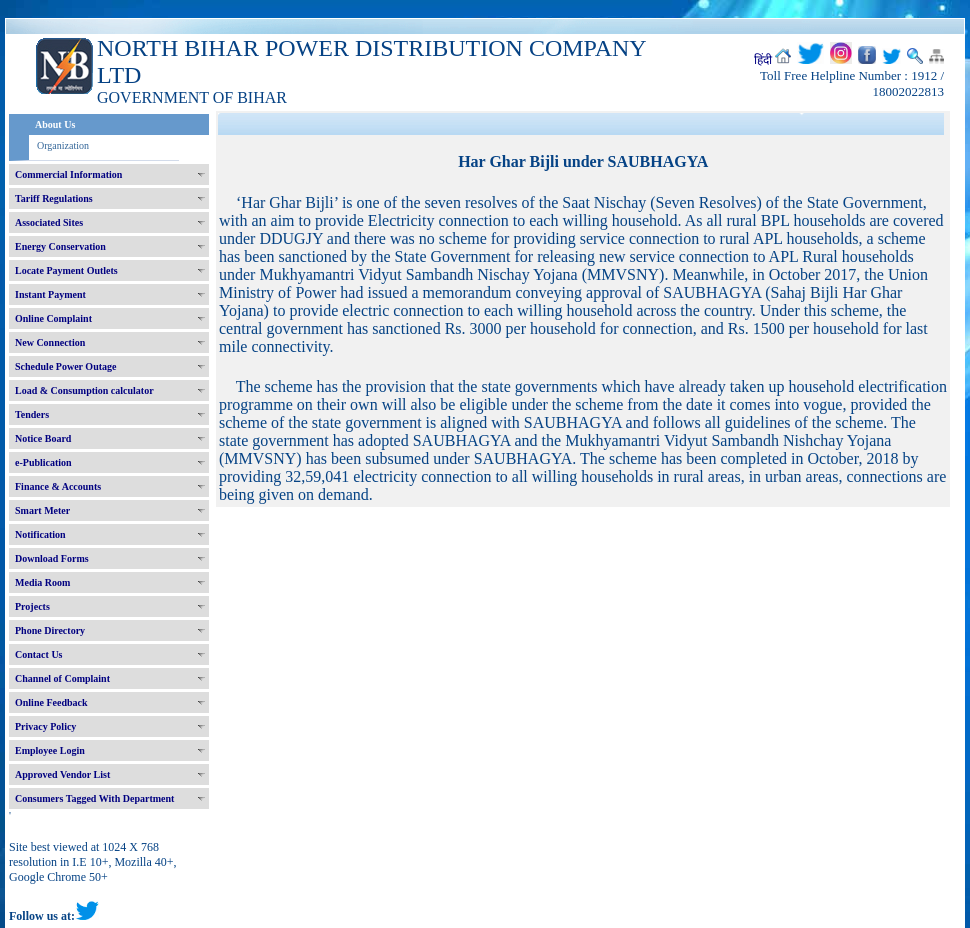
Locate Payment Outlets (66, 270)
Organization (63, 145)
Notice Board (43, 438)
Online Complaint (53, 318)
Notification (40, 534)
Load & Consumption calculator (84, 390)
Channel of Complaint (62, 678)
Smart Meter (42, 510)
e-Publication (43, 462)
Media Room (42, 582)
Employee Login (50, 750)
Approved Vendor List (62, 774)
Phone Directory (50, 630)
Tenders (32, 414)
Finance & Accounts (58, 486)
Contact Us (39, 654)
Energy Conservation (60, 246)
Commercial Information (68, 174)
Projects (32, 606)
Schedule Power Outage (65, 366)
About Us (55, 124)
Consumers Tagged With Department (94, 798)
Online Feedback (51, 702)
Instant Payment (50, 294)
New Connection (50, 342)
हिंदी (763, 60)
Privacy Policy (45, 726)
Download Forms (52, 558)
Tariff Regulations (54, 198)
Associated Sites (49, 222)
